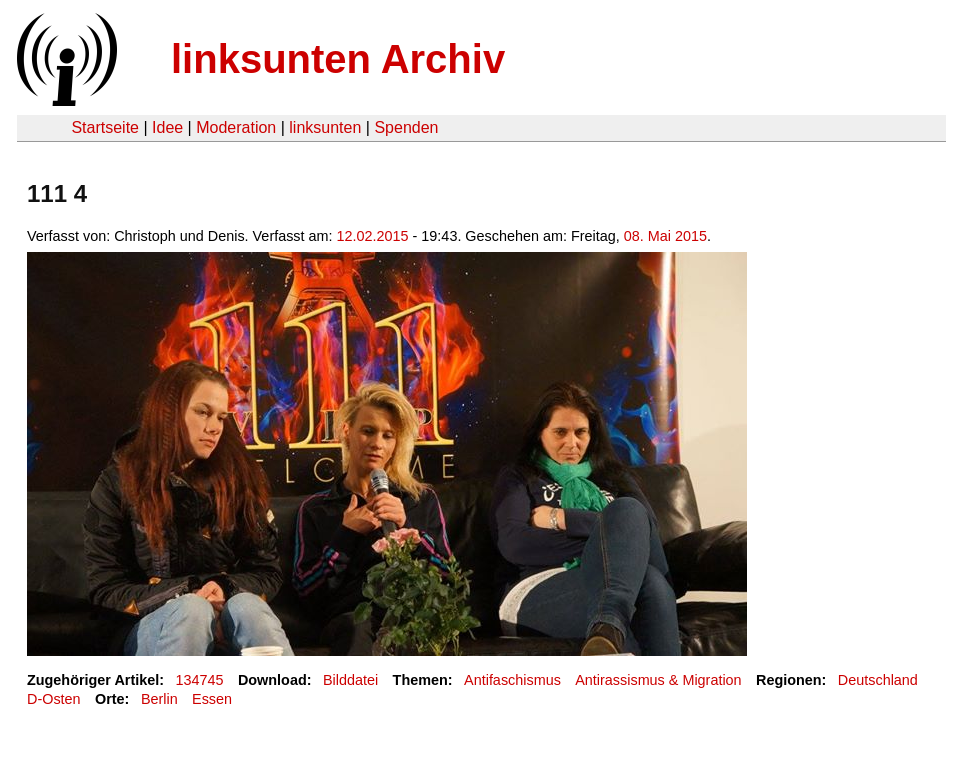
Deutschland (878, 680)
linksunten (325, 127)
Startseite (105, 127)
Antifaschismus (512, 680)
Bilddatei (350, 680)
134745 (200, 680)
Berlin (159, 699)
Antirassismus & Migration (658, 680)
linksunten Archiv (338, 59)
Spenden (406, 127)
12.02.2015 (373, 236)
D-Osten (54, 699)
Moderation (236, 127)
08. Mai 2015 (665, 236)
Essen (212, 699)
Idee (167, 127)
